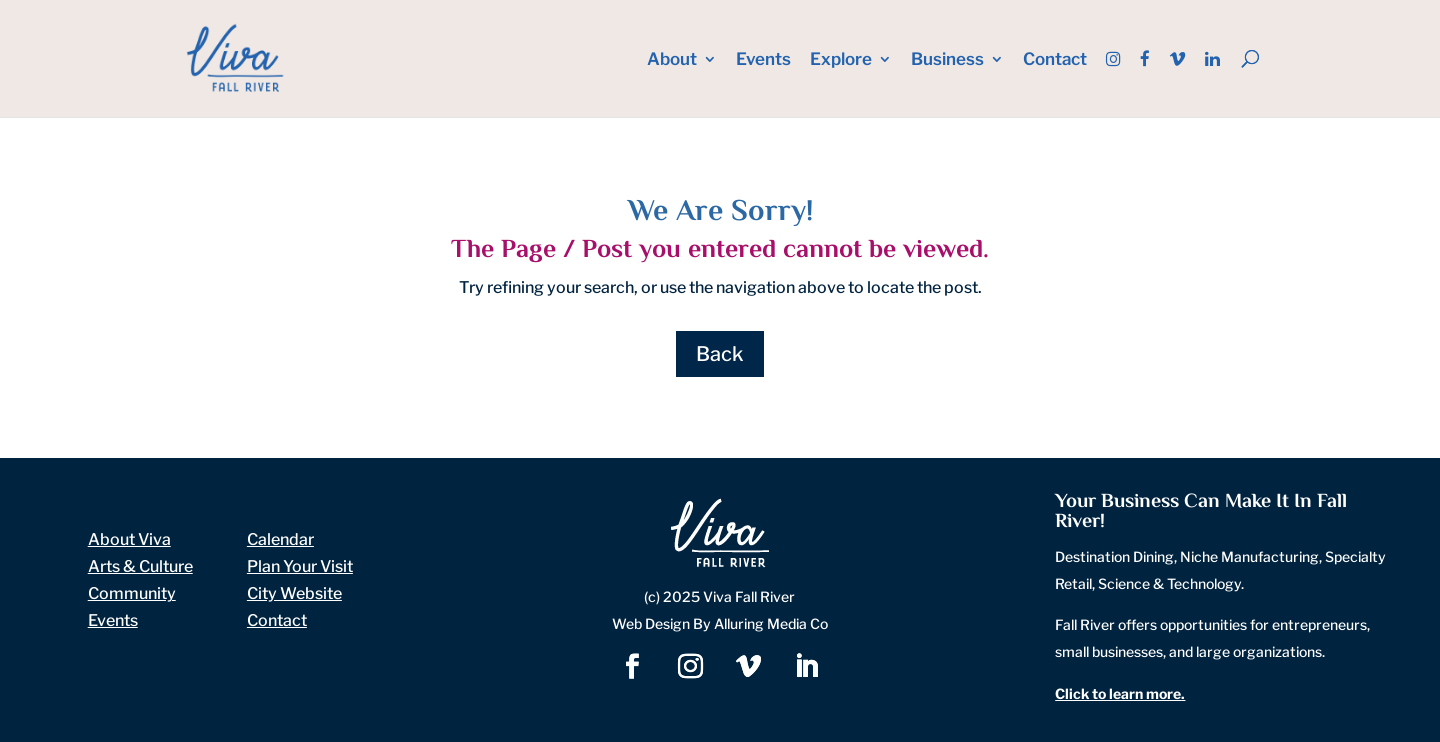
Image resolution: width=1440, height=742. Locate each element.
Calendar (280, 539)
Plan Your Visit (300, 566)
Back (720, 354)
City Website (294, 593)
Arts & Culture (140, 566)
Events (763, 60)
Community (132, 593)
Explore (841, 60)
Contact (1055, 60)
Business (947, 60)
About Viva (129, 539)
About (672, 60)
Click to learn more (1118, 693)
